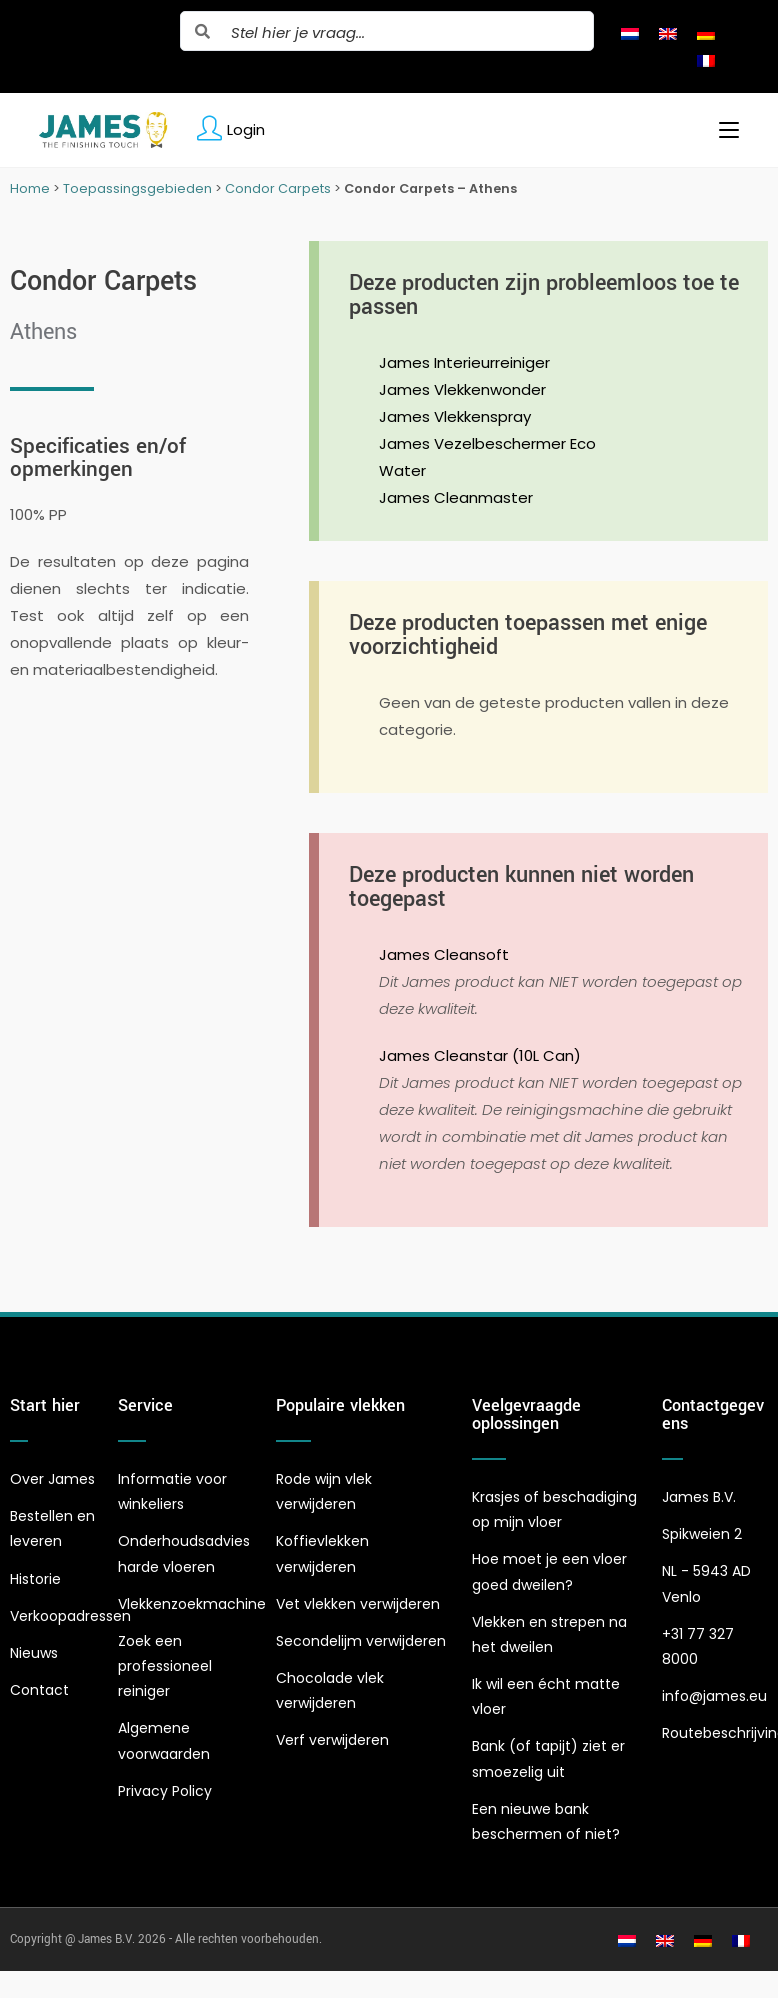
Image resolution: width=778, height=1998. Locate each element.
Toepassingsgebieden (137, 188)
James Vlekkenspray (455, 416)
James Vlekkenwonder (462, 389)
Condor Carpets (278, 188)
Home (30, 188)
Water (402, 470)
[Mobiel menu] (721, 130)
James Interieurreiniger (464, 362)
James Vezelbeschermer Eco (487, 443)
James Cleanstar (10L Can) (480, 1055)
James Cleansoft (444, 954)
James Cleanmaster (456, 497)
